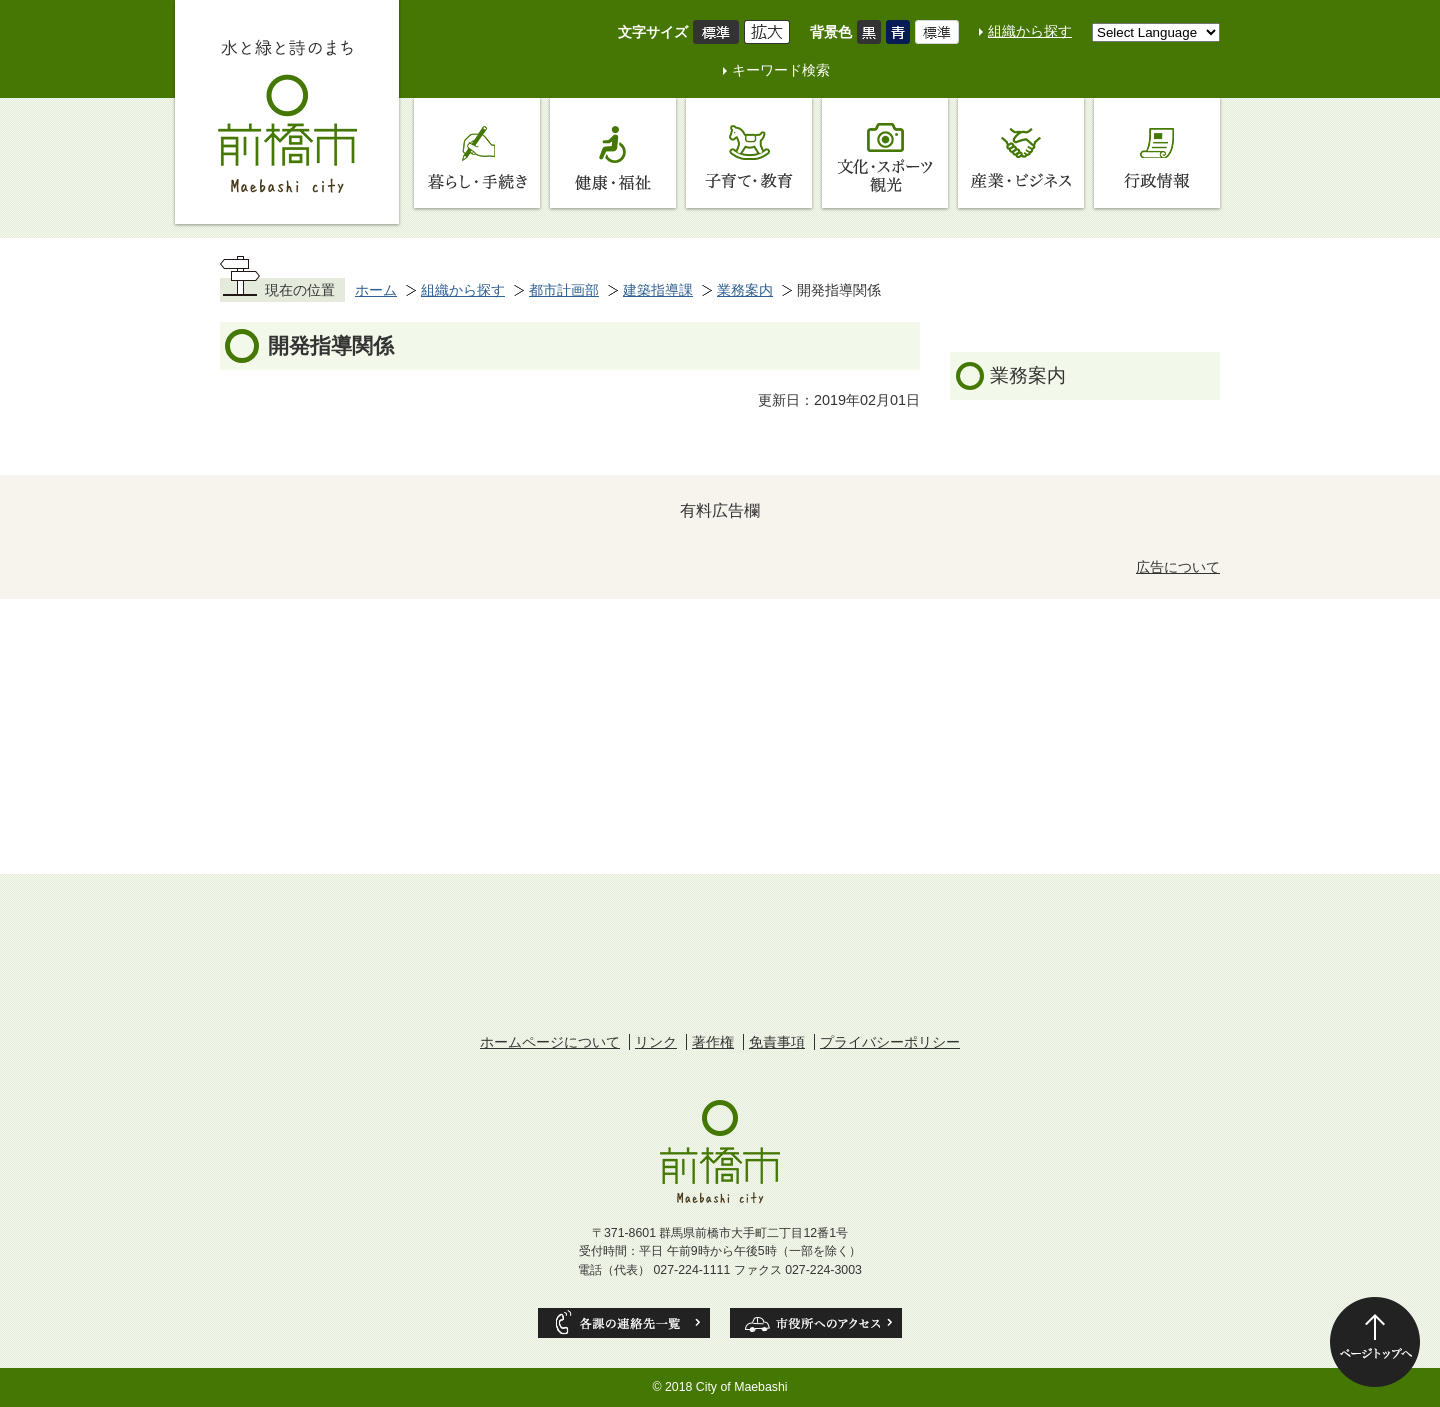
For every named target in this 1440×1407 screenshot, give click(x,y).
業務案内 (745, 290)
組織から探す (1030, 31)
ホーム (376, 290)
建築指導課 (658, 290)
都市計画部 (564, 290)
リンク (656, 1042)
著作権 (713, 1042)
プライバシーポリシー (890, 1042)
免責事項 (777, 1042)
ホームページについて (550, 1042)
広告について (1178, 567)
